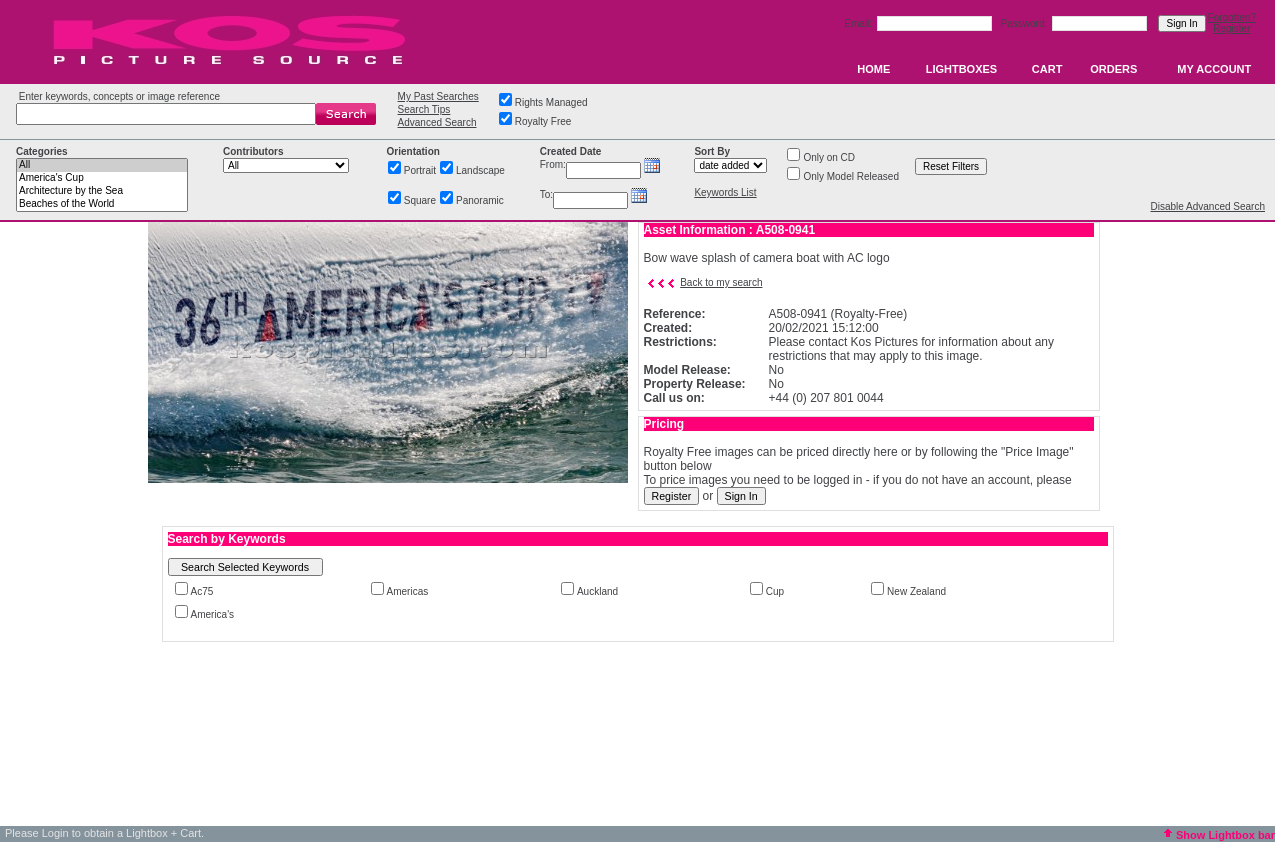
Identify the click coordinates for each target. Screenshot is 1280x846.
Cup (775, 591)
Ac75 (202, 591)
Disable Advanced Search (1207, 206)
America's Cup (102, 178)
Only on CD (829, 157)
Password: (1025, 23)
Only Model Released (851, 176)
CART (1047, 69)
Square (420, 200)
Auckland (597, 591)
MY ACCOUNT (1214, 69)
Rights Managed (551, 102)
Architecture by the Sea (102, 191)
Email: (859, 23)
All (102, 165)
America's (213, 614)
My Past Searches (438, 96)
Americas (408, 591)
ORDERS (1113, 69)
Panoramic (480, 200)
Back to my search (721, 282)
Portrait (420, 170)
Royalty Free (543, 121)
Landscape (480, 170)
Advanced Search (437, 122)
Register (1231, 28)
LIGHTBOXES (962, 69)
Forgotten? (1232, 17)
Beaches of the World (102, 204)
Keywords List (725, 192)
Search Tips (424, 109)
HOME (873, 69)
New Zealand (916, 591)
